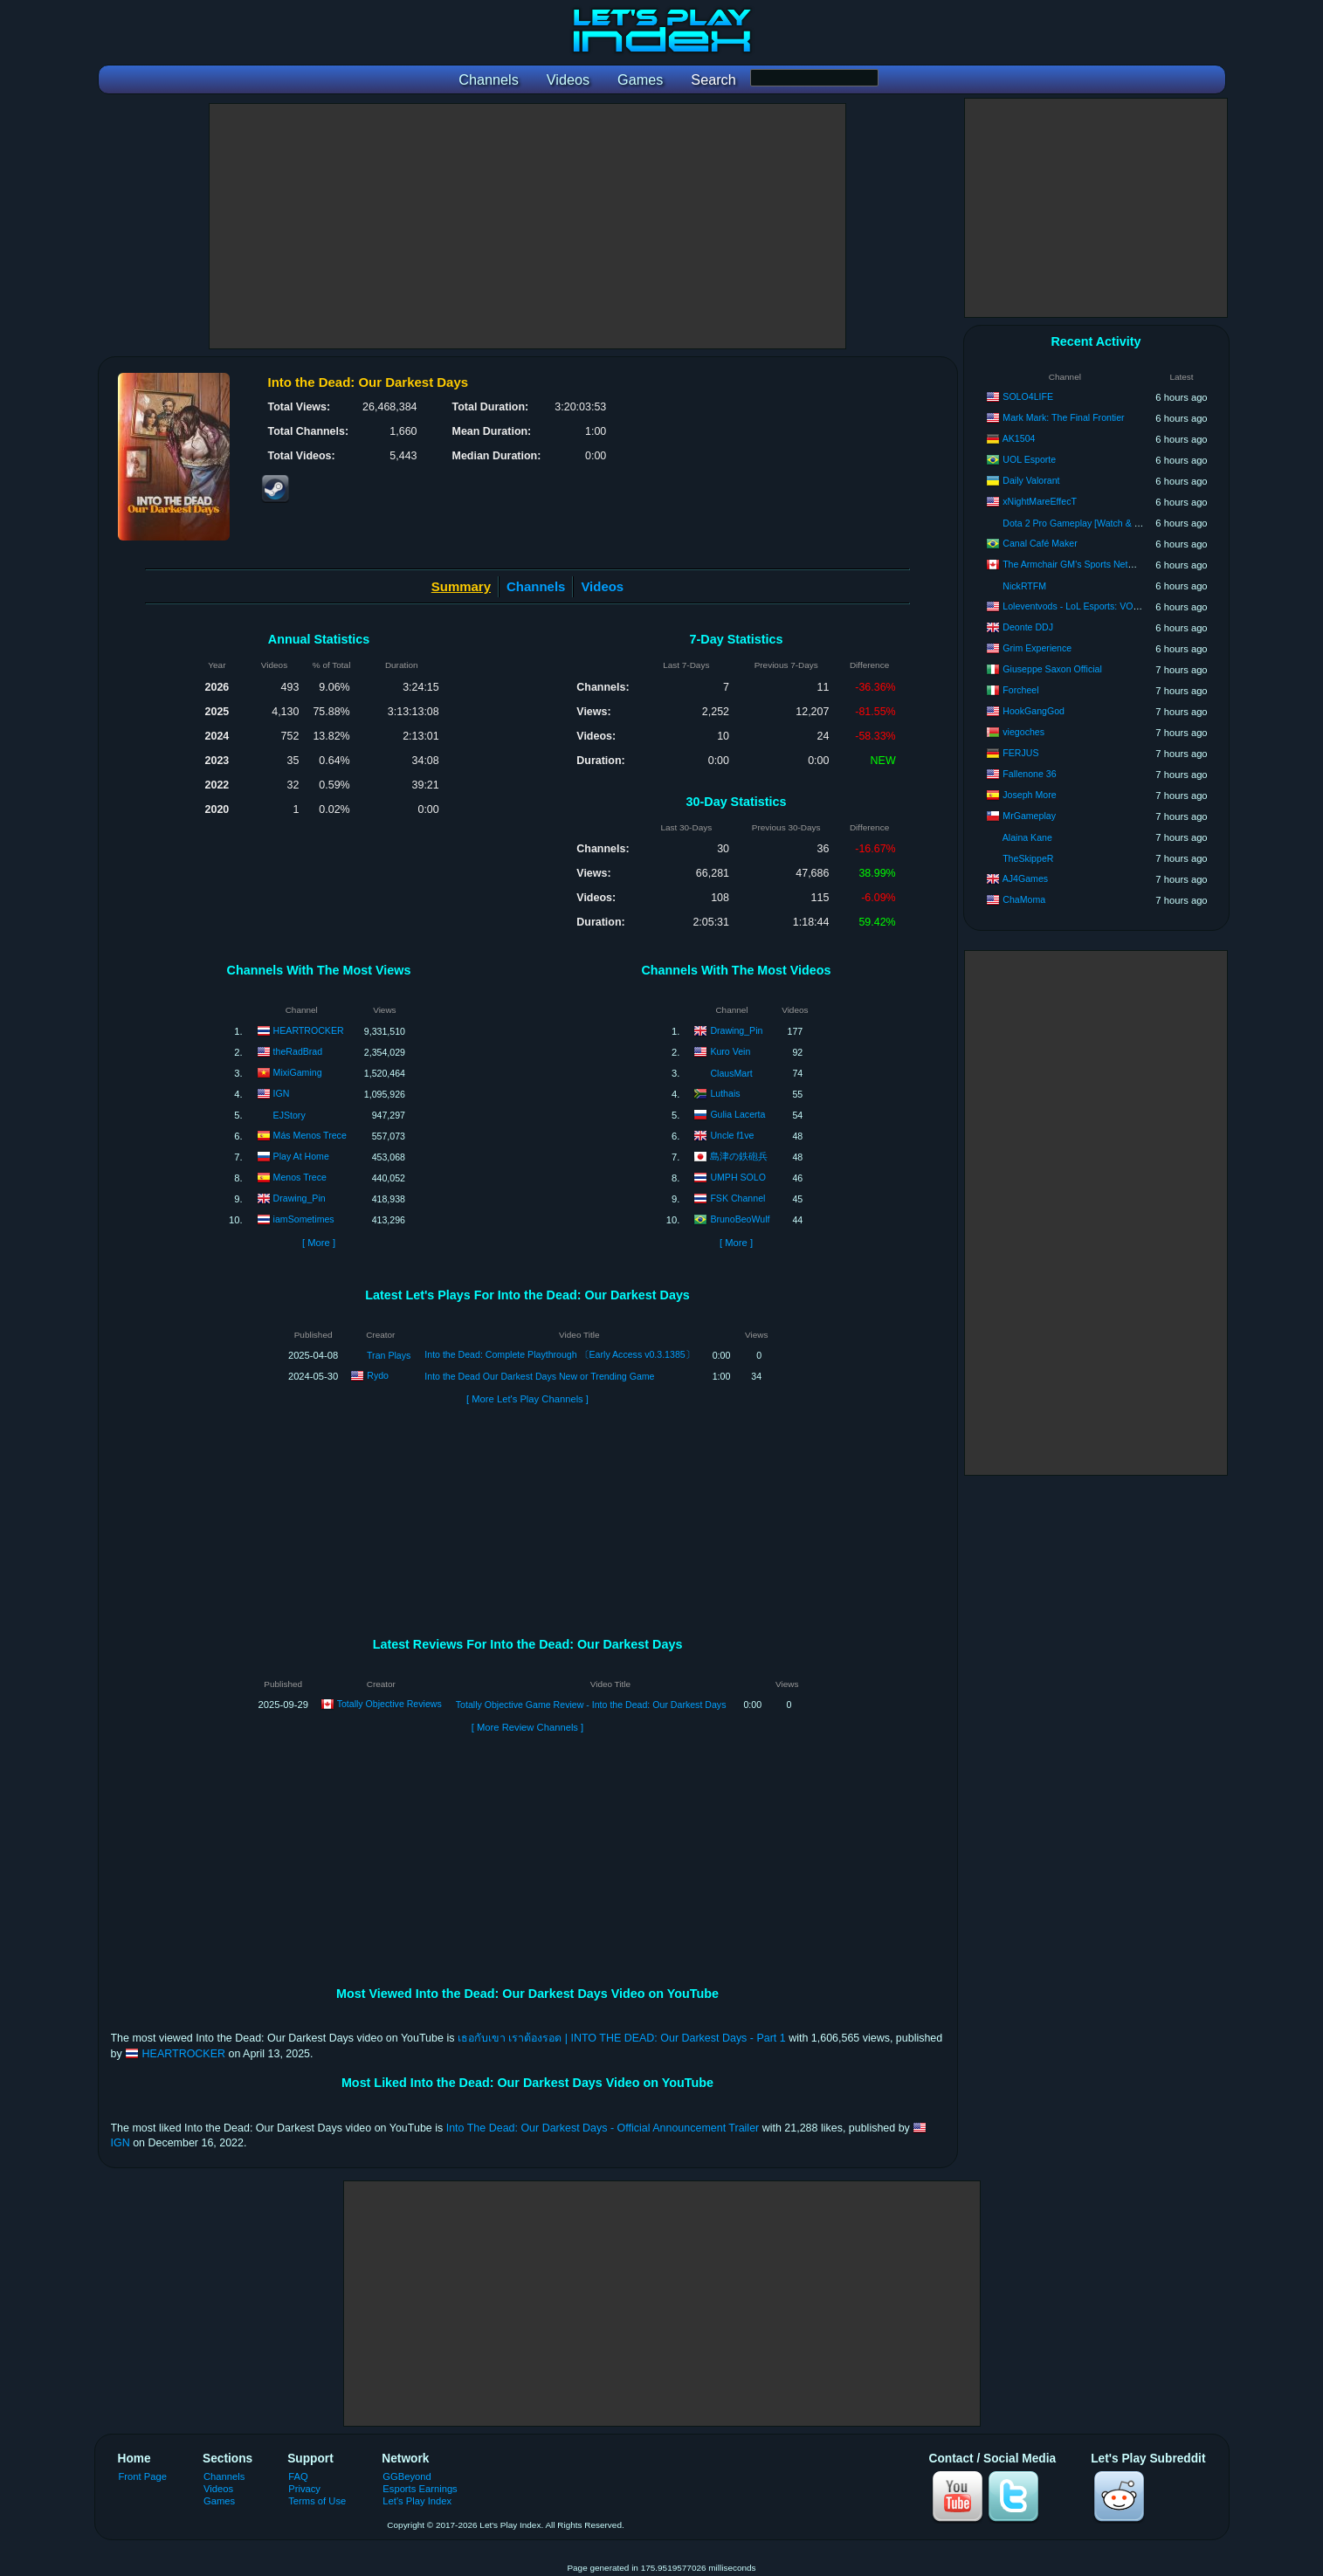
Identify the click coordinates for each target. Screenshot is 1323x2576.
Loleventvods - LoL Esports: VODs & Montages (1099, 606)
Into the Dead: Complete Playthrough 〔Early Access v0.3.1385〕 (559, 1354)
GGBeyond (406, 2476)
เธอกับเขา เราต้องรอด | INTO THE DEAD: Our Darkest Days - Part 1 (622, 2038)
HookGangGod (1034, 711)
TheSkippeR (1028, 858)
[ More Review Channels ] (527, 1727)
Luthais (725, 1092)
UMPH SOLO (738, 1176)
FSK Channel (737, 1197)
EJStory (289, 1115)
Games (219, 2501)
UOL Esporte (1029, 459)
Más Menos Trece (310, 1134)
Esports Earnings (419, 2488)
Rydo (378, 1375)
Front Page (143, 2476)
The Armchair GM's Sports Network (1075, 564)
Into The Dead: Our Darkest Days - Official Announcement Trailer (603, 2128)
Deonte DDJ (1028, 627)
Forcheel (1020, 690)
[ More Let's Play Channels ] (527, 1399)
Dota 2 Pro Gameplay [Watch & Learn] (1081, 523)
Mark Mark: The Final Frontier (1063, 417)
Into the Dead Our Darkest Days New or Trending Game (539, 1376)
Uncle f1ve (732, 1134)
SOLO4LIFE (1028, 396)
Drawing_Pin (299, 1197)
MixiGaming (297, 1071)
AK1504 (1019, 438)
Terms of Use (317, 2501)
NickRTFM (1024, 586)
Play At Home (301, 1155)
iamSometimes (303, 1218)
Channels (535, 586)
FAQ (297, 2476)
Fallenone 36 (1029, 773)
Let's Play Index (416, 2501)
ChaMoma (1024, 899)
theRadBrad (298, 1050)
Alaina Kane (1027, 837)
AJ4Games (1025, 878)
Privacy (304, 2488)
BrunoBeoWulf (739, 1218)
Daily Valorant (1031, 480)
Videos (602, 586)
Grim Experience (1037, 648)
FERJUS (1020, 752)
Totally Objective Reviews (389, 1703)
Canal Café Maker (1040, 543)
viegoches (1023, 732)
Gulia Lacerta (737, 1113)
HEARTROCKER (308, 1029)
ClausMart (731, 1073)
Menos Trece (300, 1176)
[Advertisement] (527, 226)
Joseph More (1029, 794)
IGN (281, 1092)
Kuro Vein (730, 1050)
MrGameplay (1029, 815)
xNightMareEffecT (1040, 501)
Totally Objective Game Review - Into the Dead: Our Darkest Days (591, 1704)
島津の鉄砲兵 (739, 1155)
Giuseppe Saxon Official (1052, 669)
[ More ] (318, 1242)
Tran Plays (388, 1355)
